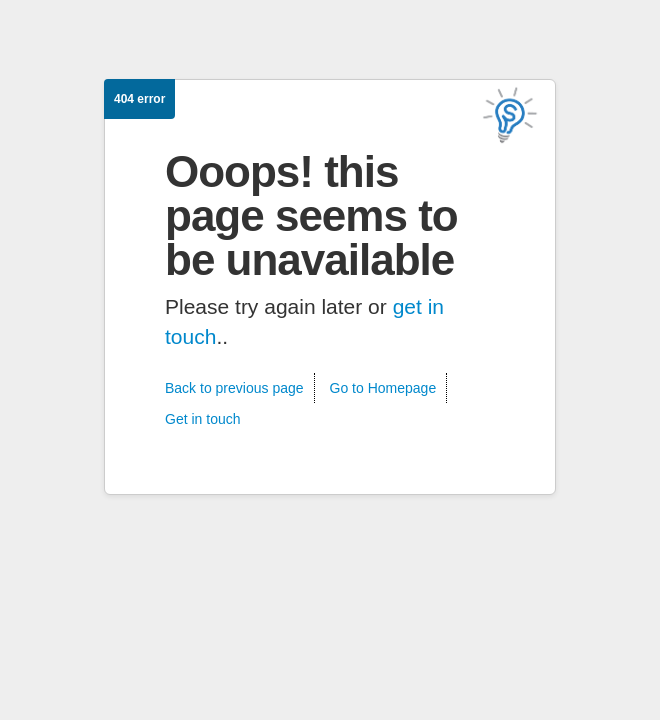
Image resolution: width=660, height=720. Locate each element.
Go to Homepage (383, 388)
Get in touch (203, 419)
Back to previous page (234, 388)
